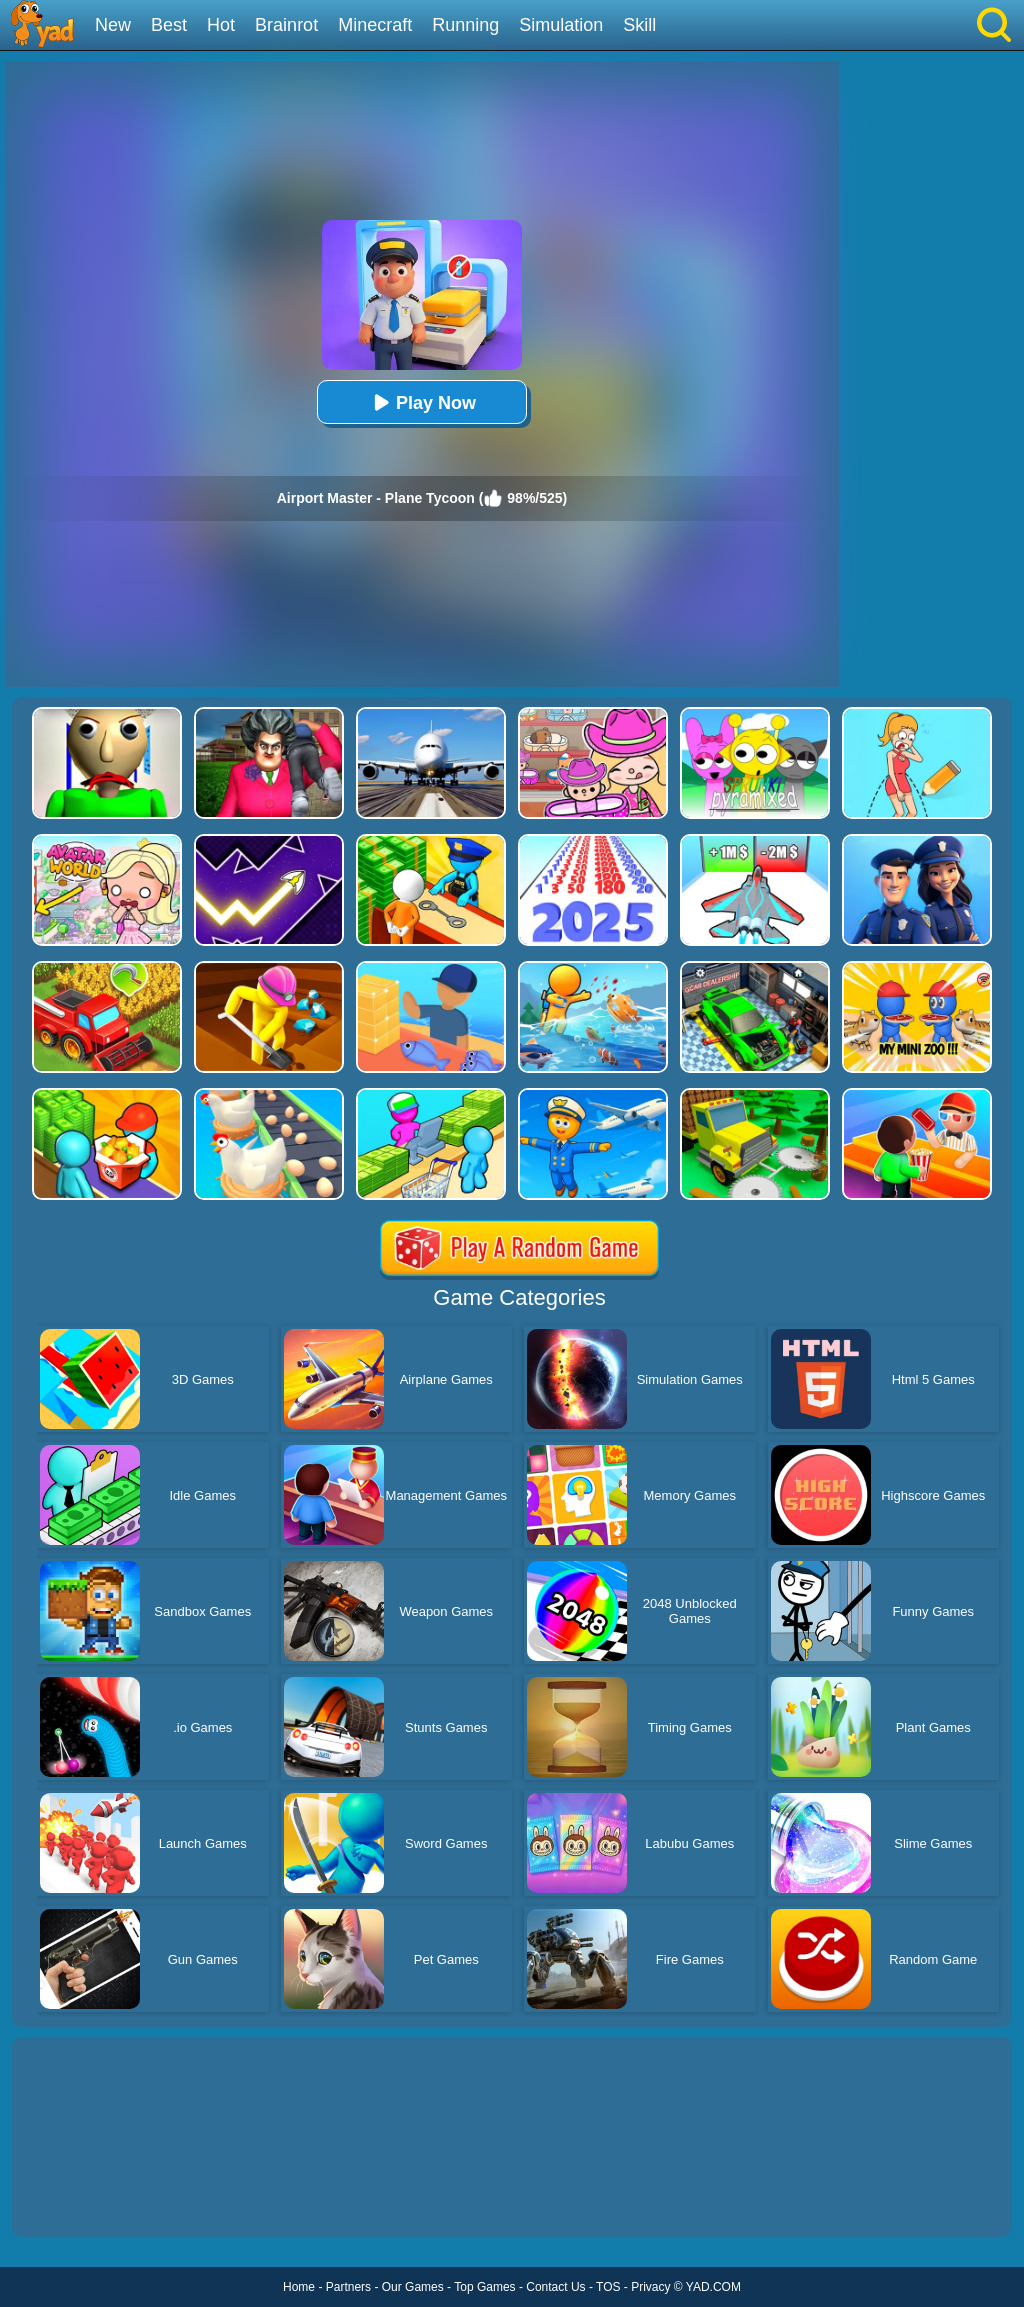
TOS (608, 2287)
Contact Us (555, 2287)
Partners (348, 2287)
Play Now (422, 402)
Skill (639, 25)
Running (465, 25)
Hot (221, 25)
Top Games (484, 2287)
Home (299, 2287)
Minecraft (375, 25)
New (113, 25)
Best (169, 25)
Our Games (413, 2287)
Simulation (561, 25)
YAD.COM (713, 2287)
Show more (79, 2199)
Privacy (650, 2287)
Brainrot (286, 25)
